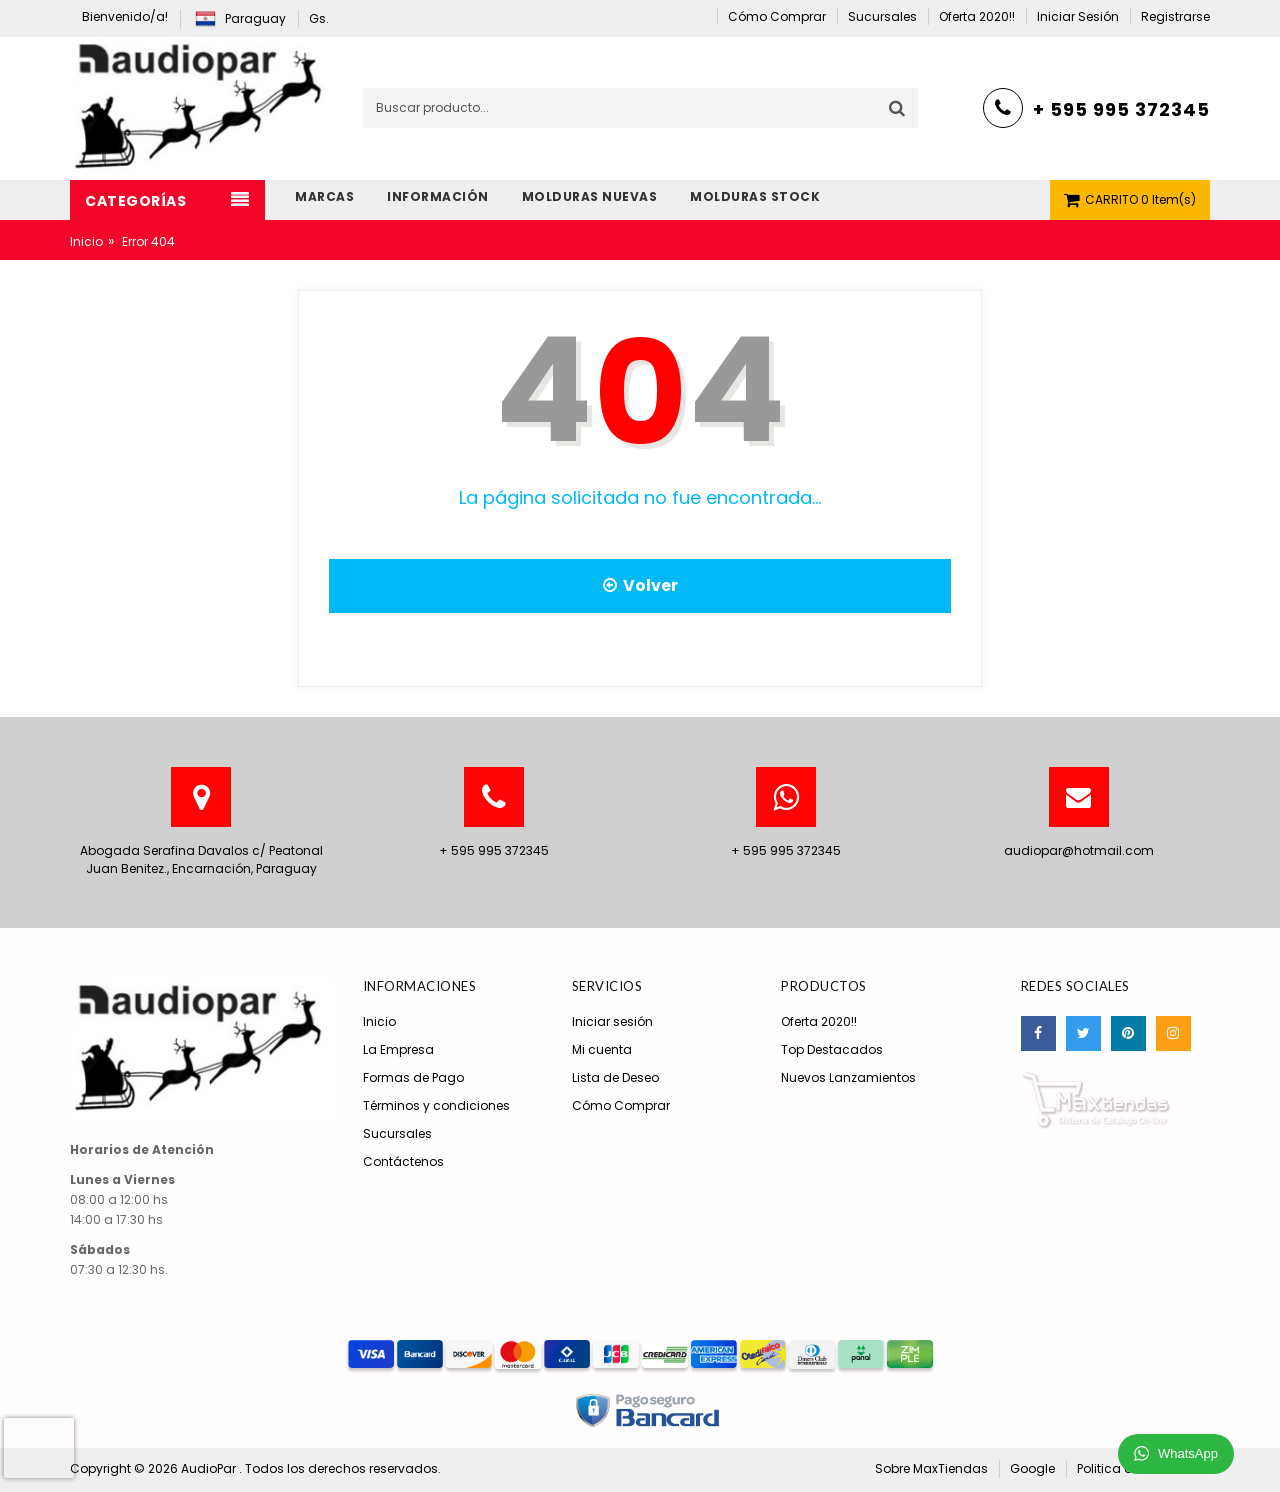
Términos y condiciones (436, 1105)
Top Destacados (832, 1049)
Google (1032, 1468)
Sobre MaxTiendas (931, 1468)
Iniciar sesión (612, 1021)
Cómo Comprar (621, 1105)
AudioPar (210, 1468)
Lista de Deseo (615, 1077)
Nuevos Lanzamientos (848, 1077)
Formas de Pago (413, 1077)
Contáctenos (403, 1161)
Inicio (86, 241)
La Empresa (398, 1049)
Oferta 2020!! (819, 1021)
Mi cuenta (602, 1049)
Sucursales (397, 1133)
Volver (640, 585)
